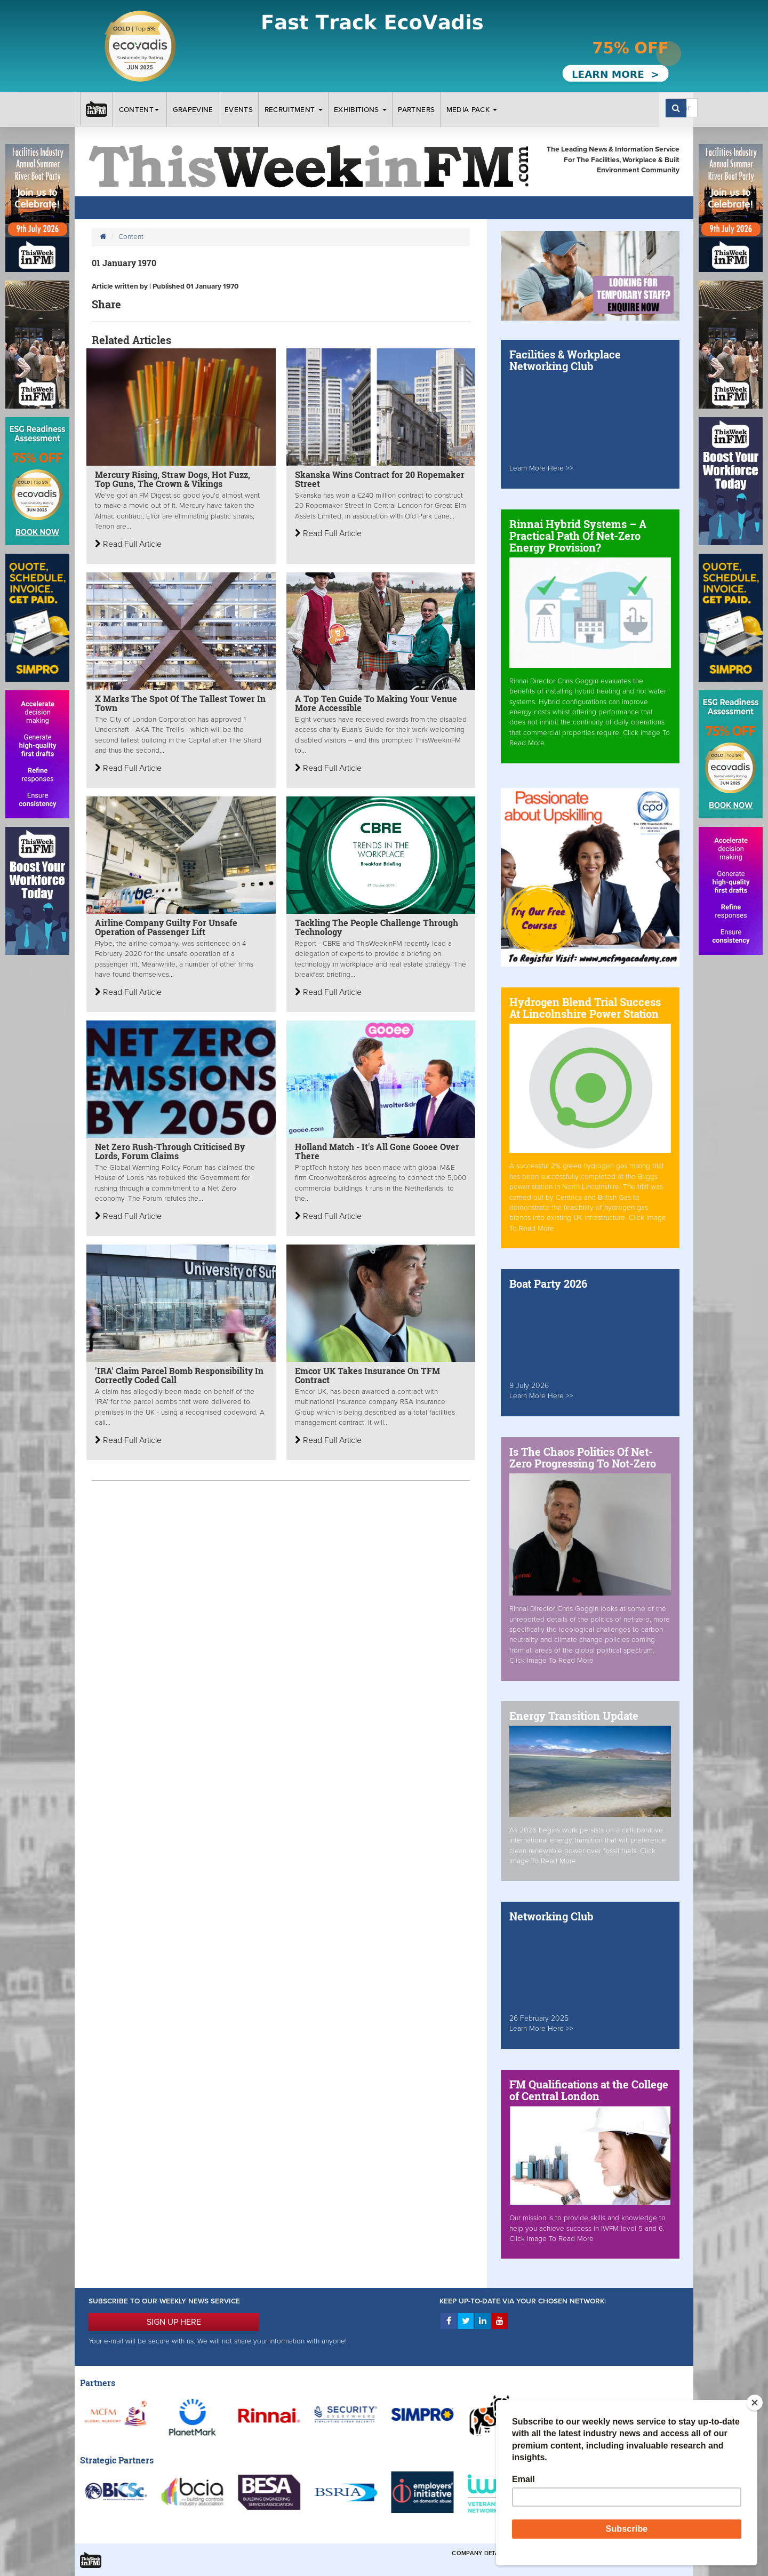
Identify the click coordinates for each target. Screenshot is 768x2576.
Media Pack (472, 110)
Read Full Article (128, 544)
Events (239, 110)
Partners (416, 110)
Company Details (480, 2553)
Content (140, 110)
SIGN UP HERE (174, 2322)
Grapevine (193, 110)
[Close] (755, 2403)
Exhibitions (360, 110)
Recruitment (294, 110)
